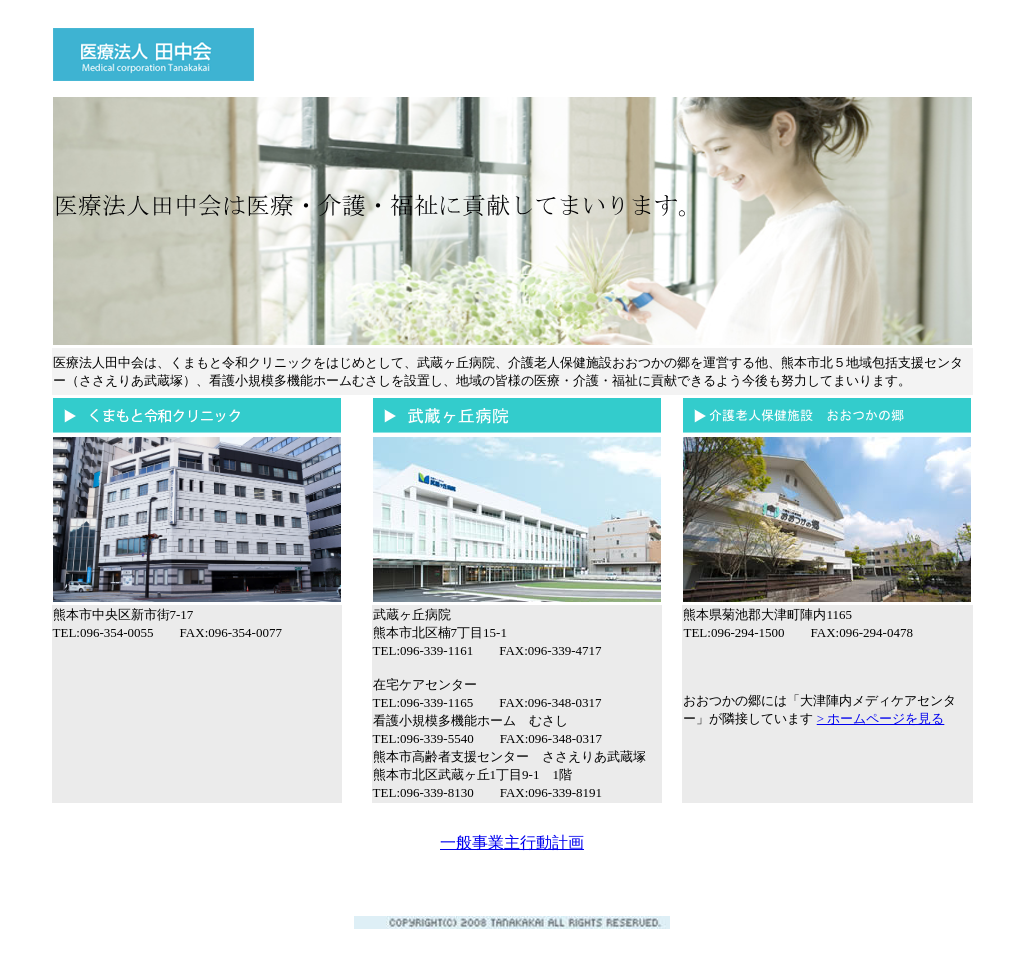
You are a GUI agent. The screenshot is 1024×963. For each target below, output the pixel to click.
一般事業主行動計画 (512, 842)
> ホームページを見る (881, 718)
